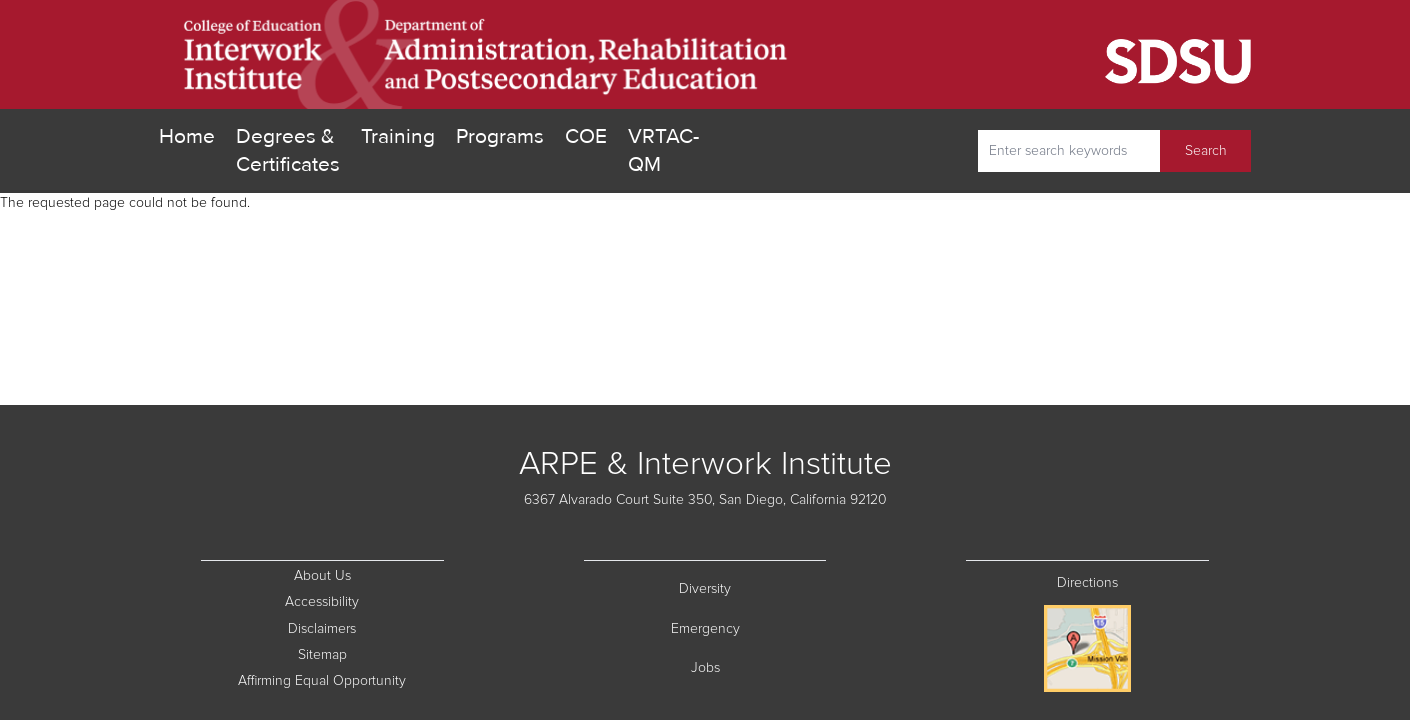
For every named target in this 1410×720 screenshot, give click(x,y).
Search (1206, 151)
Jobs (759, 666)
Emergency (749, 627)
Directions (1087, 583)
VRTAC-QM (663, 150)
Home (187, 136)
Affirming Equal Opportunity (340, 679)
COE (586, 135)
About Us (322, 576)
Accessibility (322, 602)
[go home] (486, 54)
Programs (500, 136)
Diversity (752, 587)
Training (398, 136)
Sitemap (371, 653)
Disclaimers (365, 627)
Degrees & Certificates (288, 150)
